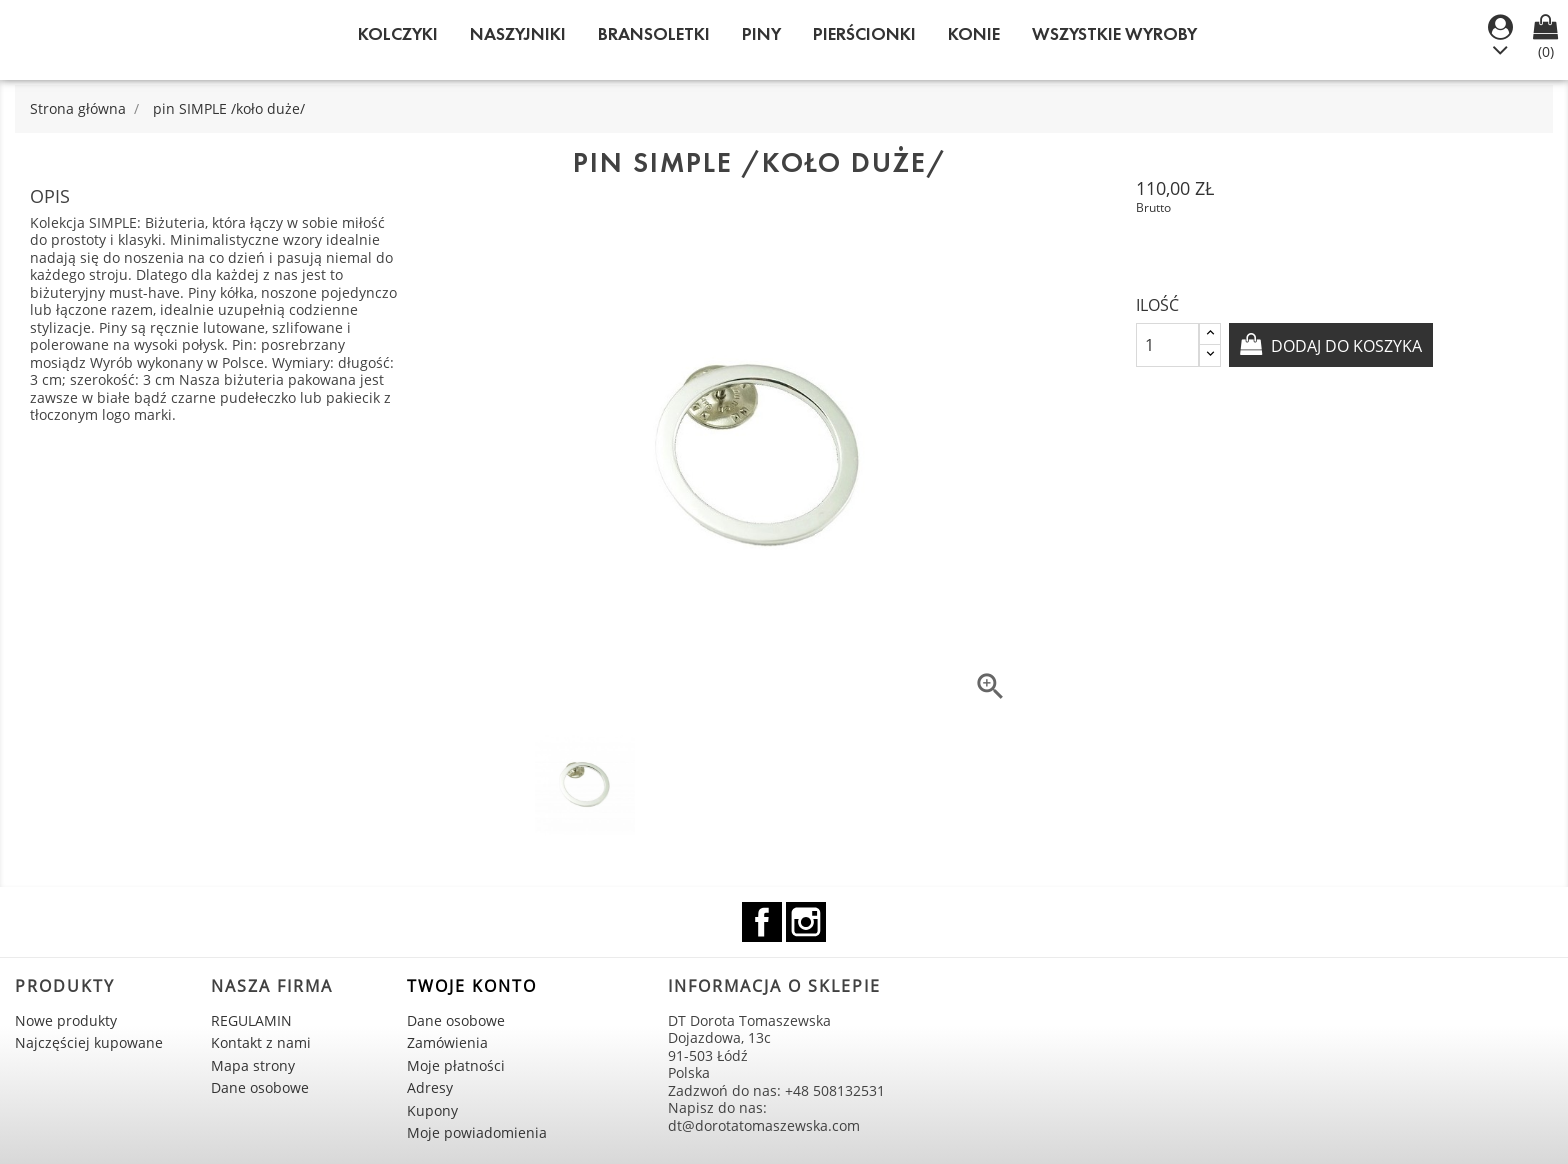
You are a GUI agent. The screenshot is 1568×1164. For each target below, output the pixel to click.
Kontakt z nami (261, 1042)
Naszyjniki (518, 34)
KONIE (974, 34)
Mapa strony (253, 1065)
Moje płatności (456, 1065)
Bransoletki (654, 34)
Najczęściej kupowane (89, 1042)
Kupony (432, 1110)
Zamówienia (447, 1042)
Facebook (762, 922)
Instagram (806, 922)
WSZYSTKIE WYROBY (1114, 34)
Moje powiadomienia (477, 1132)
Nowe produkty (66, 1020)
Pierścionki (864, 34)
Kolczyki (398, 34)
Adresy (430, 1087)
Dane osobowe (260, 1087)
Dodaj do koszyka (1344, 346)
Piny (761, 34)
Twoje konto (472, 986)
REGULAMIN (251, 1020)
